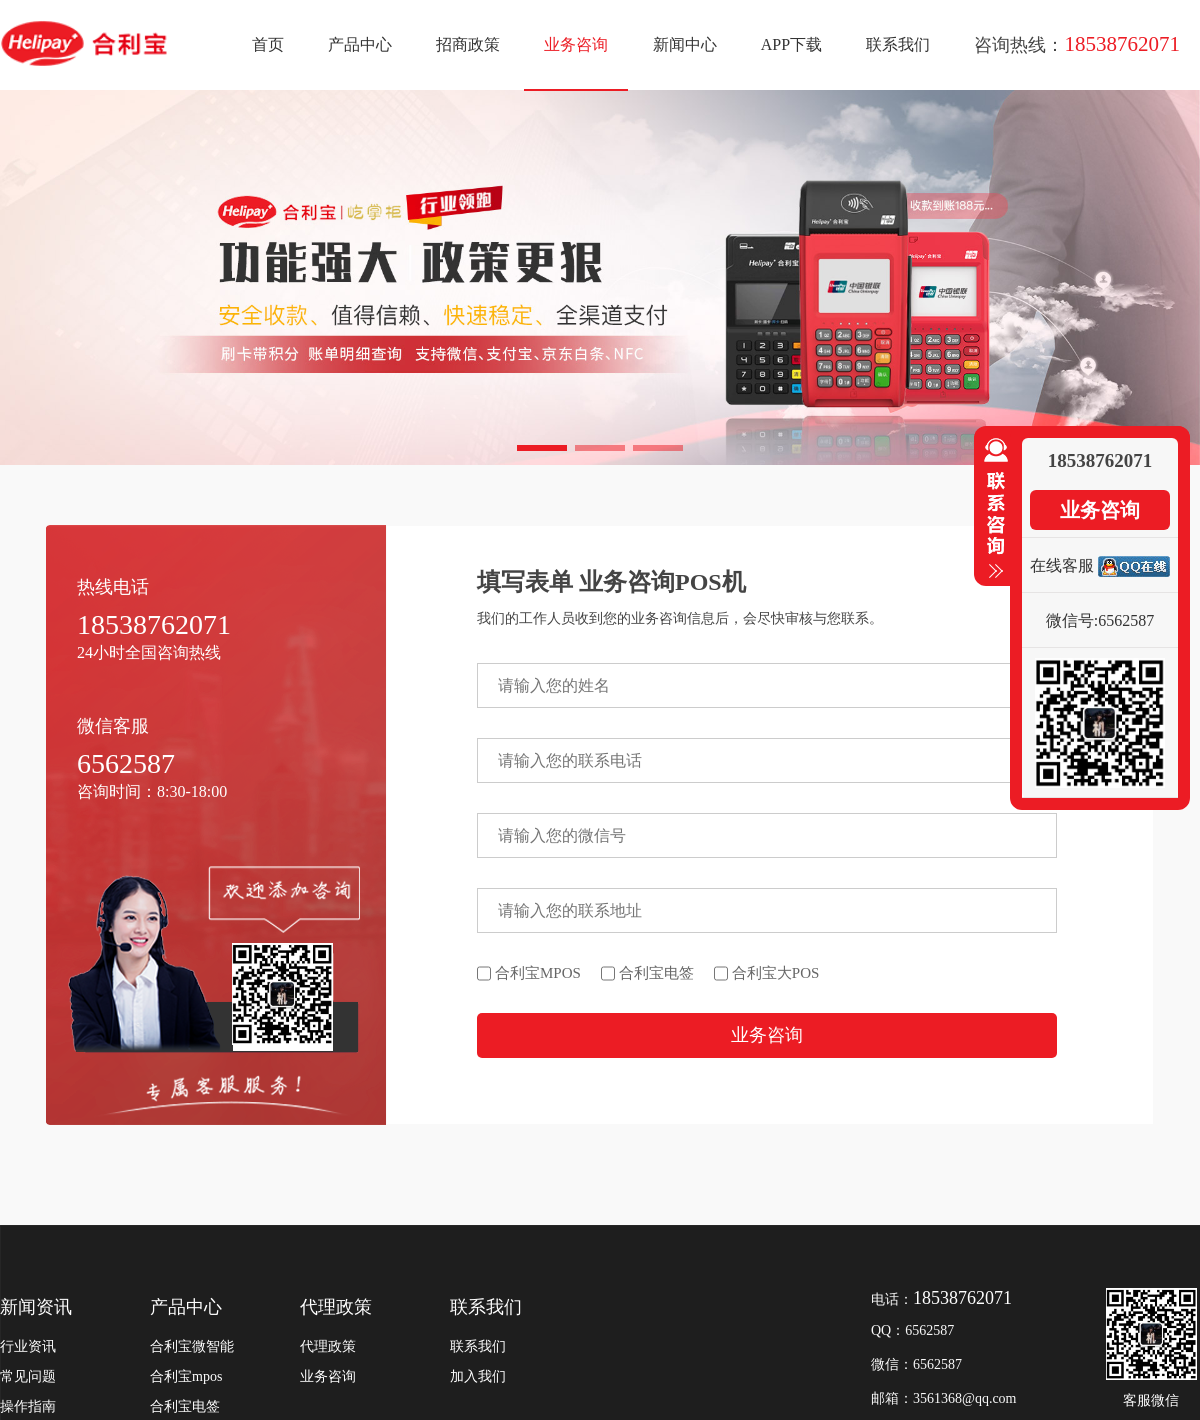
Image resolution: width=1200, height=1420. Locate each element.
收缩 (992, 509)
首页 (268, 44)
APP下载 (791, 44)
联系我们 (898, 44)
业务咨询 (576, 44)
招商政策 (468, 44)
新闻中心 (685, 44)
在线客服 (1062, 565)
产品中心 (360, 44)
